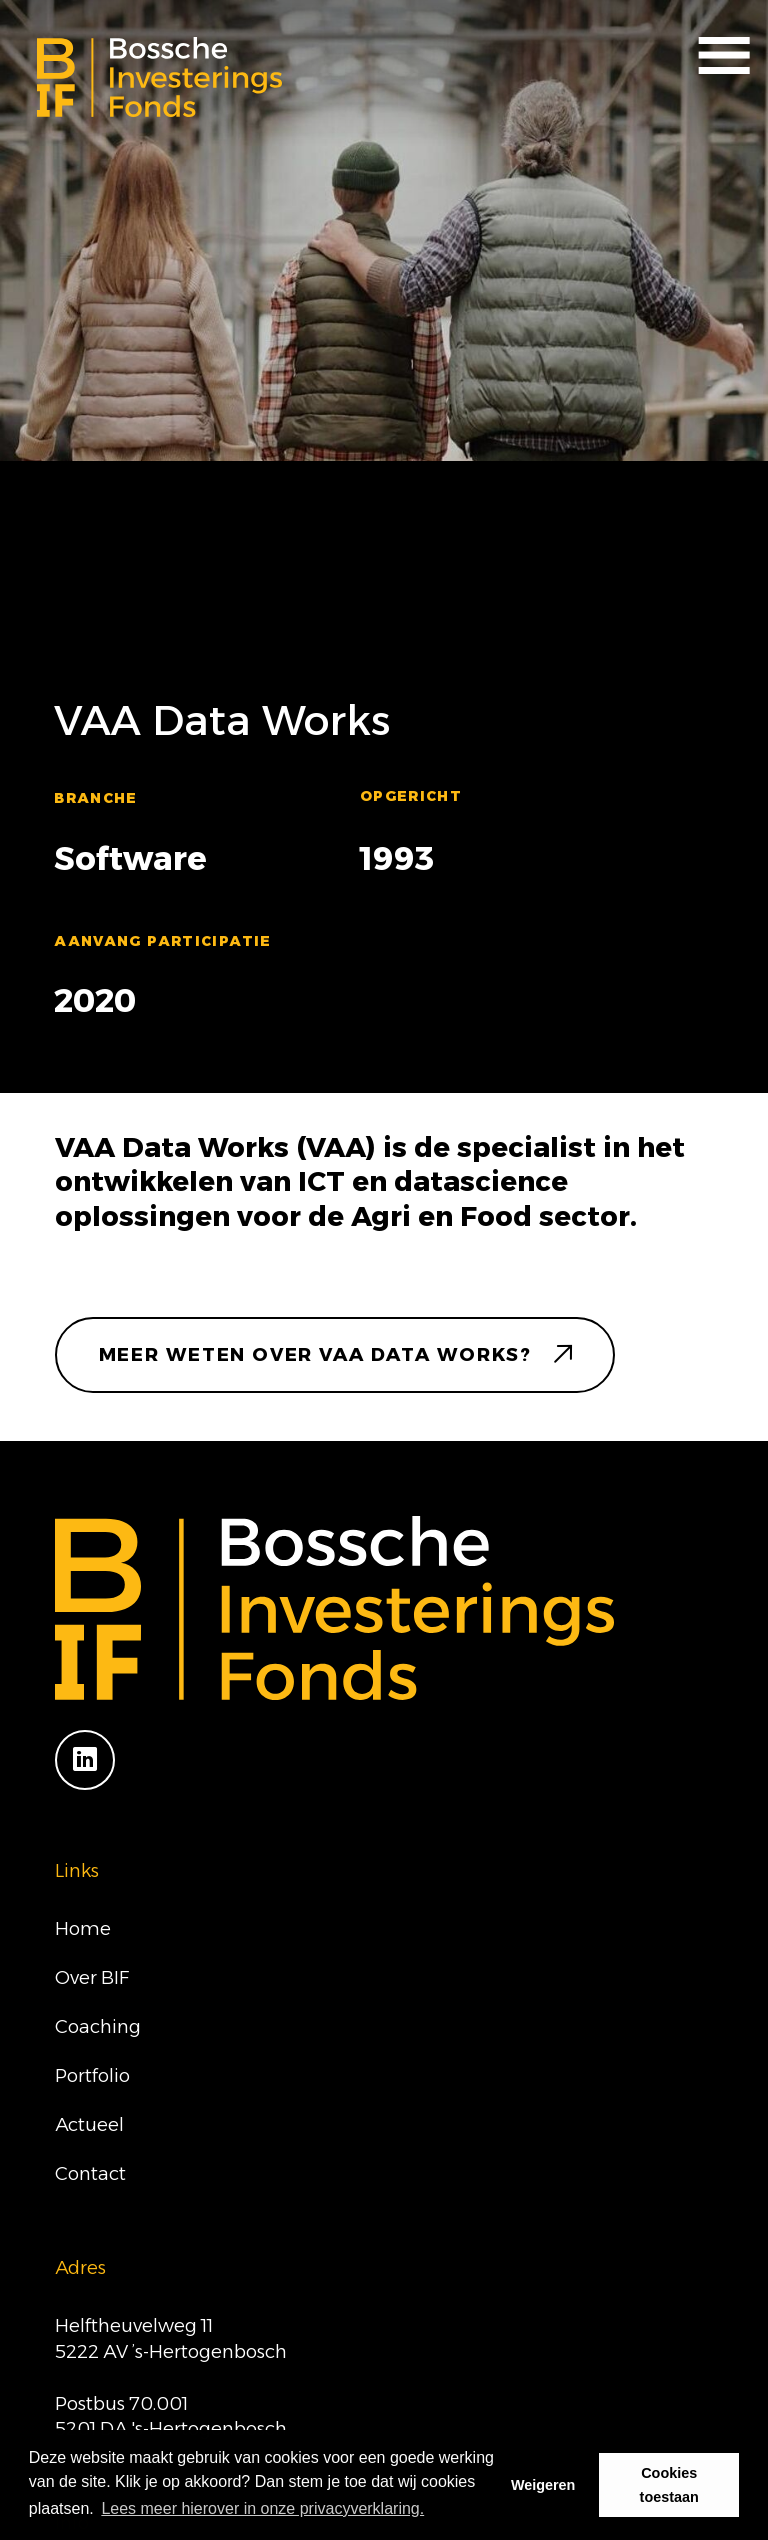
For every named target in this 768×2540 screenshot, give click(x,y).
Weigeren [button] (543, 2485)
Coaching (98, 2026)
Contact (90, 2173)
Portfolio (92, 2075)
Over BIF (92, 1977)
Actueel (89, 2124)
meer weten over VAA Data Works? (315, 1354)
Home (83, 1928)
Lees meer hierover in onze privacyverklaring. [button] (262, 2508)
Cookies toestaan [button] (669, 2485)
